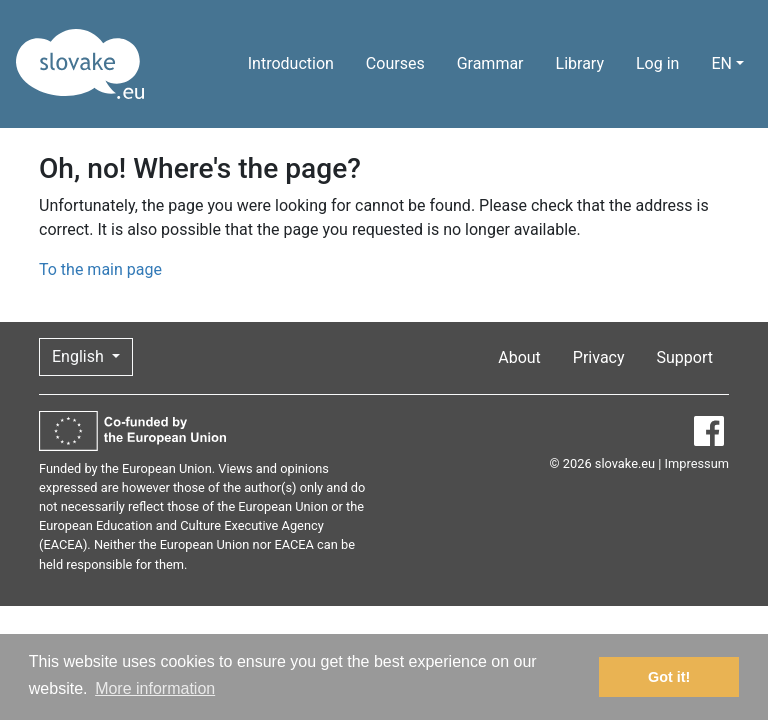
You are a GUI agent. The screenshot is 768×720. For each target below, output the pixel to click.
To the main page (100, 269)
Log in (657, 63)
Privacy (599, 357)
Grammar (490, 63)
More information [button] (155, 688)
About (519, 357)
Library (580, 63)
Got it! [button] (669, 677)
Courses (395, 63)
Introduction (291, 63)
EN (721, 63)
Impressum (697, 463)
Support (685, 357)
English (80, 356)
